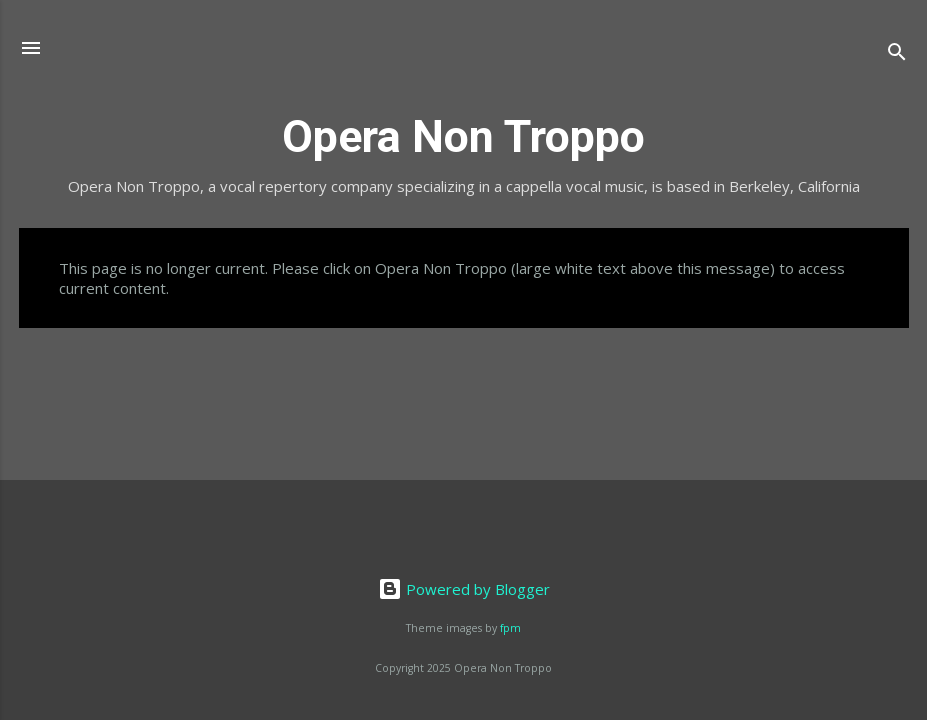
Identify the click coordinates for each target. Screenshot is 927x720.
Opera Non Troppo (463, 136)
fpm (510, 628)
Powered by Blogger (464, 589)
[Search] (897, 54)
